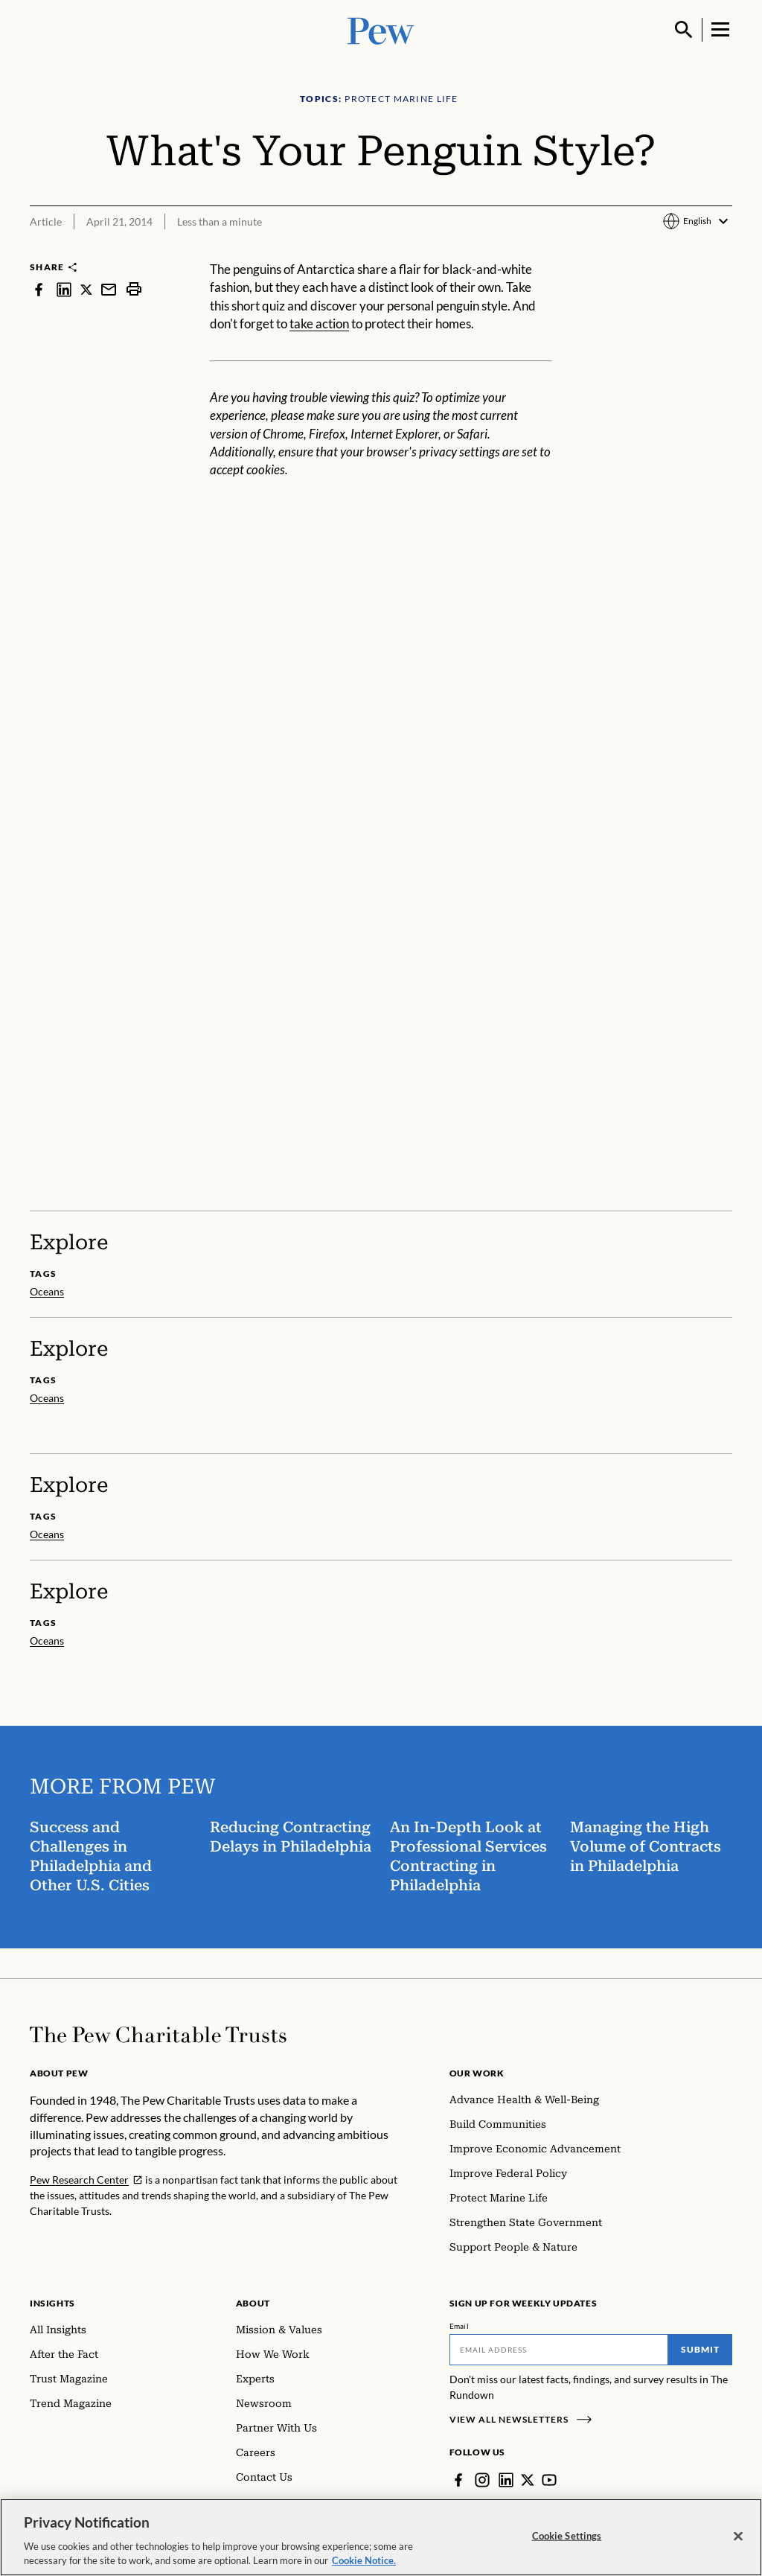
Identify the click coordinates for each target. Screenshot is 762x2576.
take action (319, 323)
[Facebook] (458, 2480)
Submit (700, 2349)
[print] (134, 289)
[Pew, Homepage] (381, 29)
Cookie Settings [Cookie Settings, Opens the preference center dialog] (567, 2536)
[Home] (158, 2035)
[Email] (559, 2349)
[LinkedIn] (506, 2480)
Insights (52, 2303)
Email (459, 2326)
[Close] (738, 2536)
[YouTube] (549, 2480)
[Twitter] (527, 2480)
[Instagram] (482, 2480)
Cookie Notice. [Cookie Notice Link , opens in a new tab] (364, 2560)
